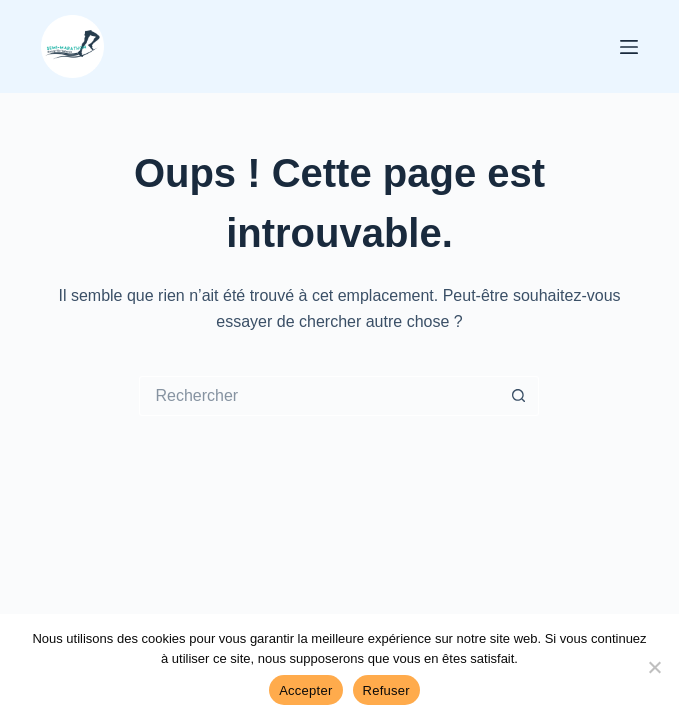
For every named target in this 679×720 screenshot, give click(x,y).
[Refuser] (654, 667)
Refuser (386, 690)
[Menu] (629, 47)
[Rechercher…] (319, 396)
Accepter (305, 690)
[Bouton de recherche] (519, 396)
